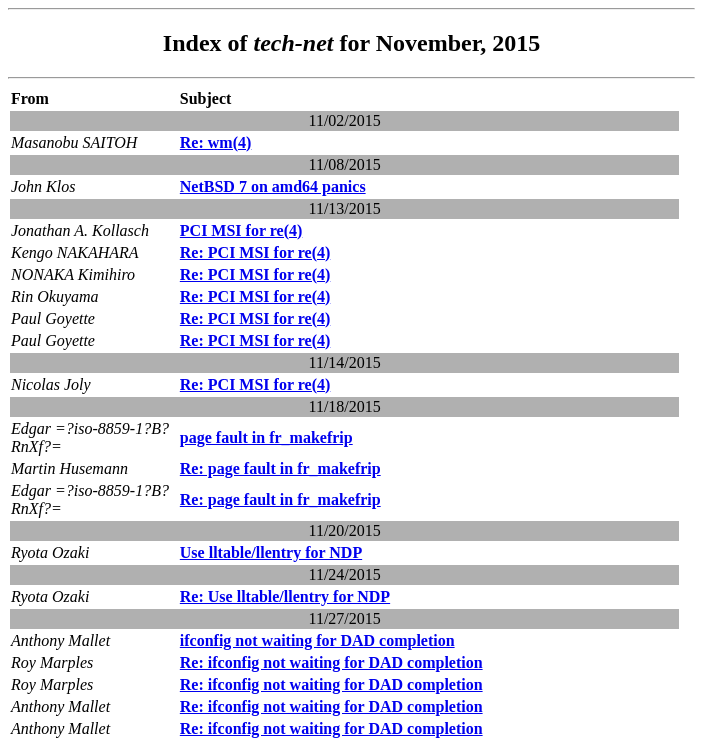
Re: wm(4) (216, 142)
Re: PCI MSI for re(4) (255, 252)
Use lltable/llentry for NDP (271, 552)
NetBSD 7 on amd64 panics (273, 186)
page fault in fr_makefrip (266, 437)
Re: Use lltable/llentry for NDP (285, 596)
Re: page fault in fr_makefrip (280, 468)
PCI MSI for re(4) (241, 230)
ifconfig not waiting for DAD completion (317, 640)
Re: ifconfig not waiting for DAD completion (331, 662)
